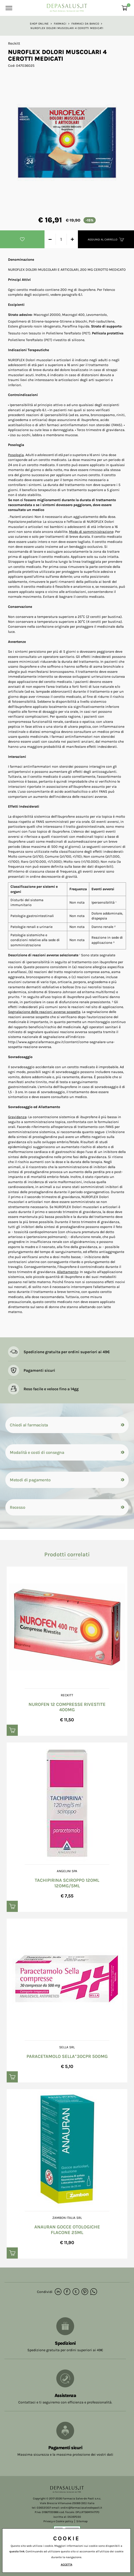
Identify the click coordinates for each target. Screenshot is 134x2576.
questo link (16, 2551)
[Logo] (67, 6)
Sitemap (81, 2521)
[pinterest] (84, 2292)
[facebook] (67, 2292)
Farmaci (60, 23)
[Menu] (8, 8)
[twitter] (76, 2292)
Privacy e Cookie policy (58, 2521)
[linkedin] (58, 2292)
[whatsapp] (93, 2292)
